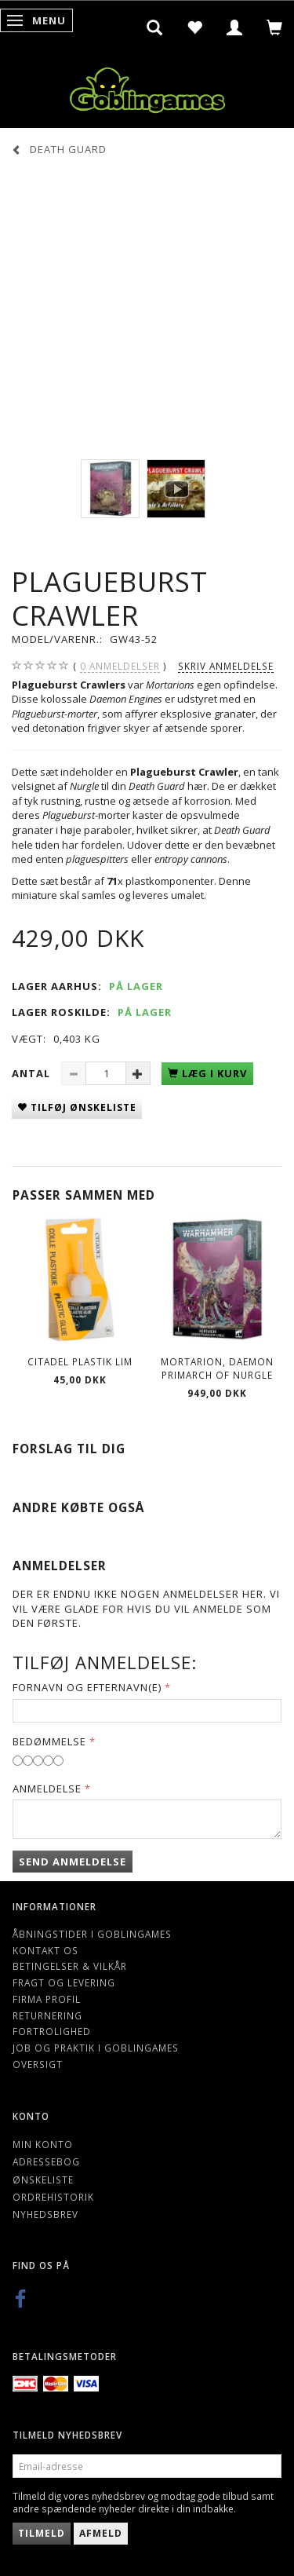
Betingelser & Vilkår (70, 1966)
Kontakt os (45, 1950)
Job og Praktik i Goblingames (96, 2047)
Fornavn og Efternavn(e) (87, 1687)
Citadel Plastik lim (79, 1361)
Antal (32, 1073)
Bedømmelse (49, 1741)
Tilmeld (41, 2533)
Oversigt (38, 2064)
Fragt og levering (64, 1982)
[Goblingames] (147, 86)
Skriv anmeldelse (226, 666)
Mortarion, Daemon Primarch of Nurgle (217, 1368)
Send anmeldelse (72, 1861)
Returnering (47, 2015)
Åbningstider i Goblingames (92, 1933)
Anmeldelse (47, 1788)
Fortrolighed (52, 2031)
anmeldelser (120, 666)
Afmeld (100, 2533)
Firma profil (47, 1999)
